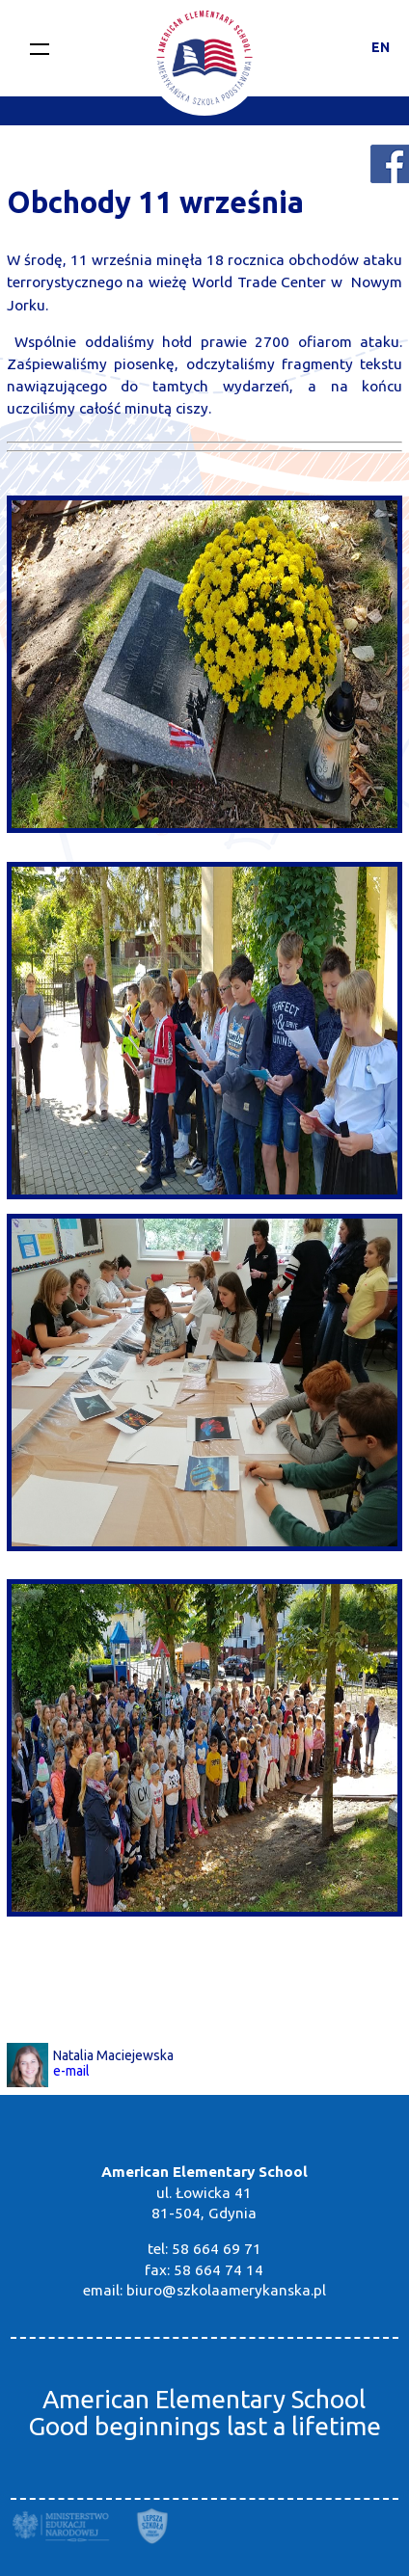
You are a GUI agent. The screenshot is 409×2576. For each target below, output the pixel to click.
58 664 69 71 (216, 2249)
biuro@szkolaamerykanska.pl (226, 2290)
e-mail (71, 2071)
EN (380, 47)
